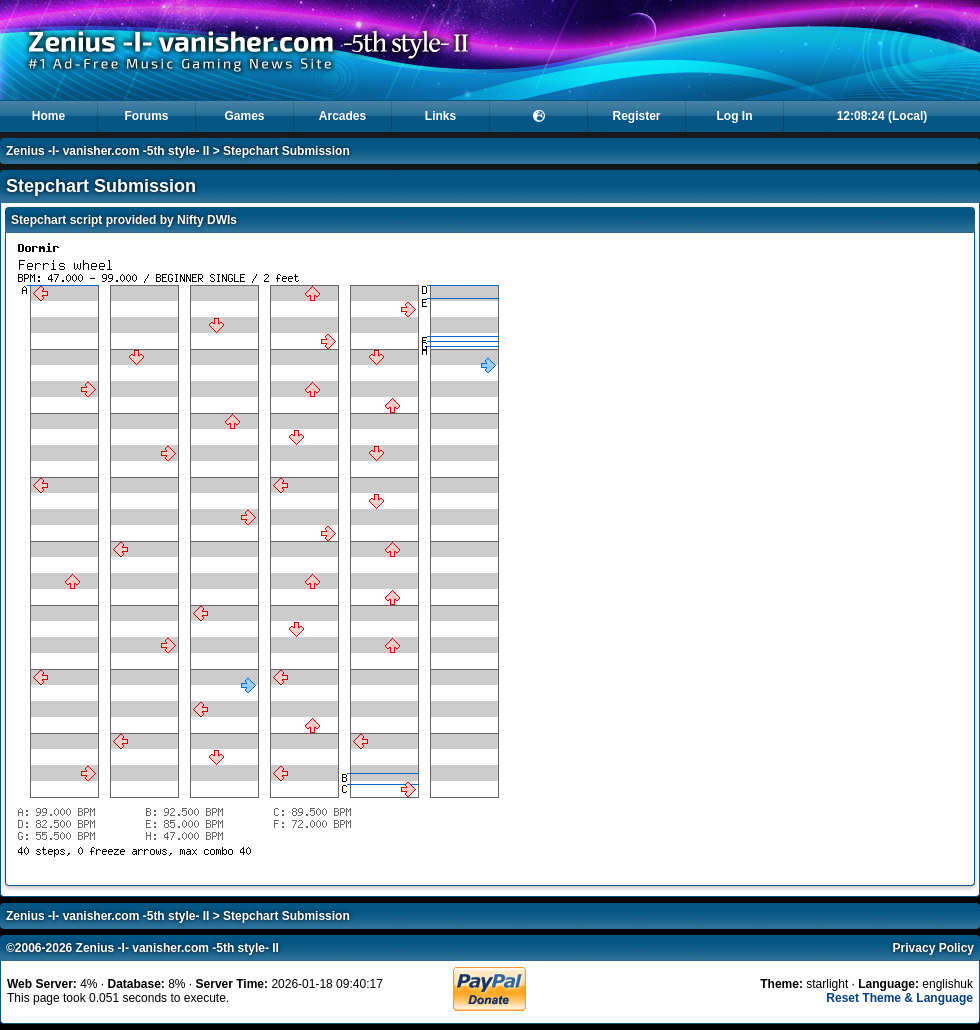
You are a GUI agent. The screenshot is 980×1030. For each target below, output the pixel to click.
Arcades (342, 116)
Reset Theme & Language (899, 998)
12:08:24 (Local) (882, 116)
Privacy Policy (933, 948)
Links (440, 116)
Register (636, 116)
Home (48, 116)
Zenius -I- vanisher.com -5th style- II (107, 151)
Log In (735, 116)
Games (244, 116)
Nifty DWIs (207, 220)
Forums (146, 116)
